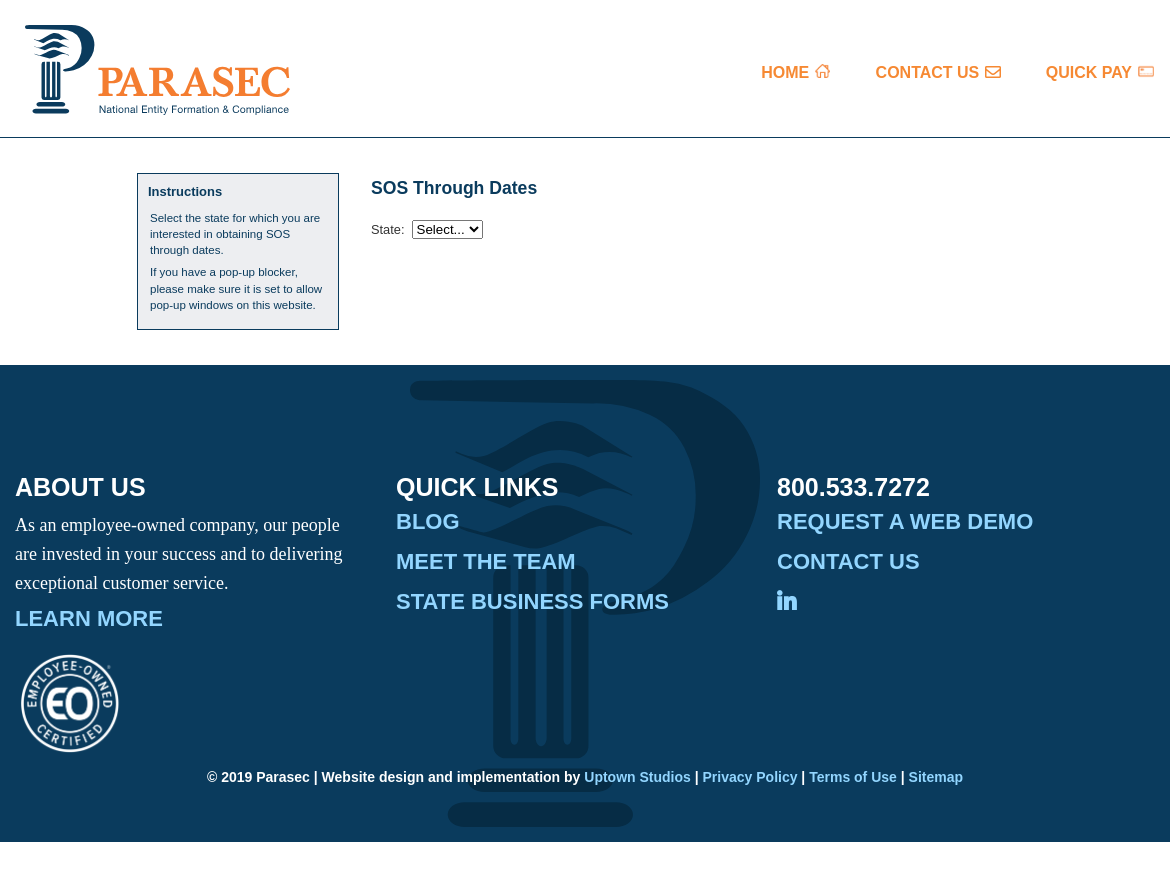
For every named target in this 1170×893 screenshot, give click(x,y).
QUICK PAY (1089, 72)
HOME (785, 72)
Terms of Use (853, 777)
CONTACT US (928, 72)
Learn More (89, 619)
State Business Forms (532, 602)
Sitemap (936, 777)
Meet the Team (486, 562)
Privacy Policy (750, 777)
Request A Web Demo (905, 522)
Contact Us (848, 562)
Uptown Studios (637, 777)
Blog (428, 522)
